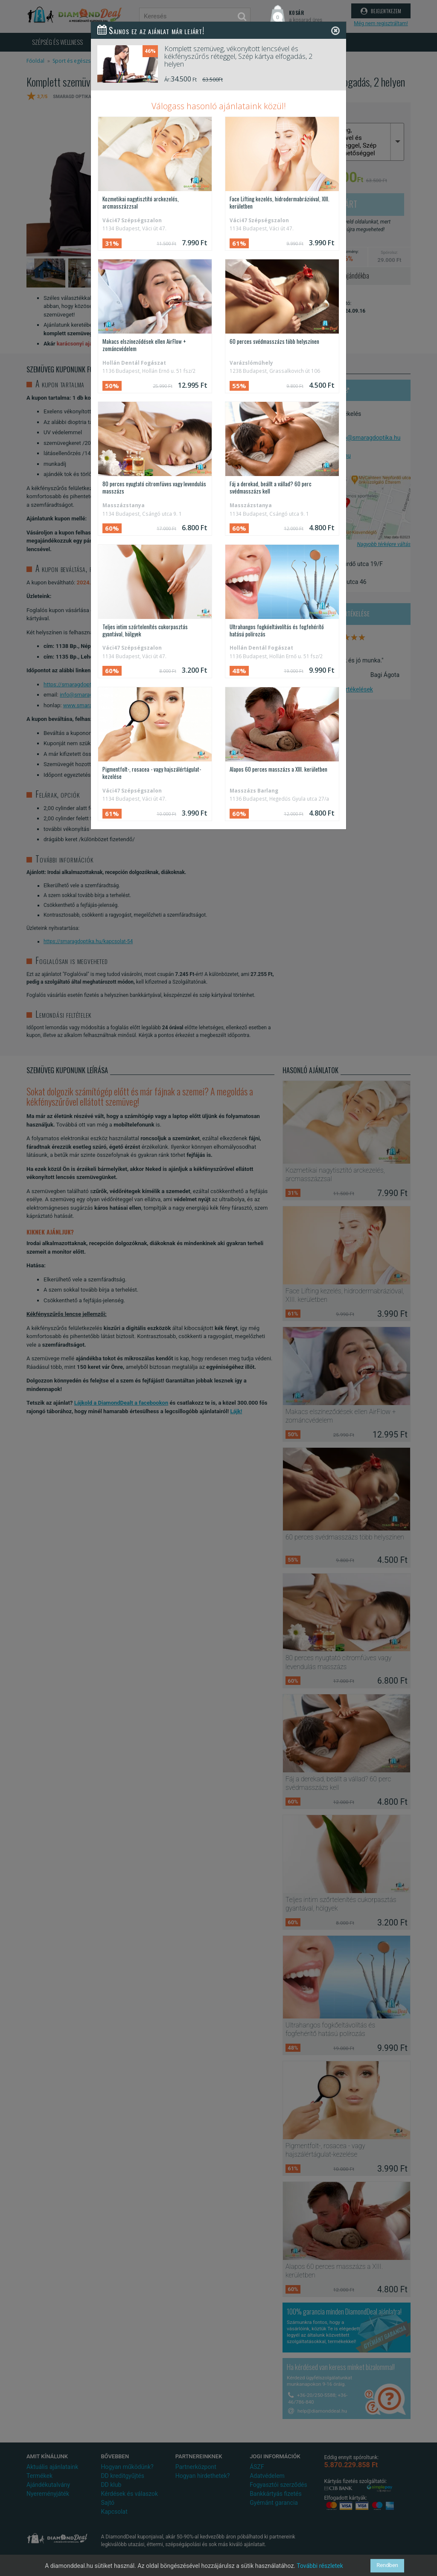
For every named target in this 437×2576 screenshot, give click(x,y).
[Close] (335, 30)
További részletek (320, 2565)
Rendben (387, 2565)
